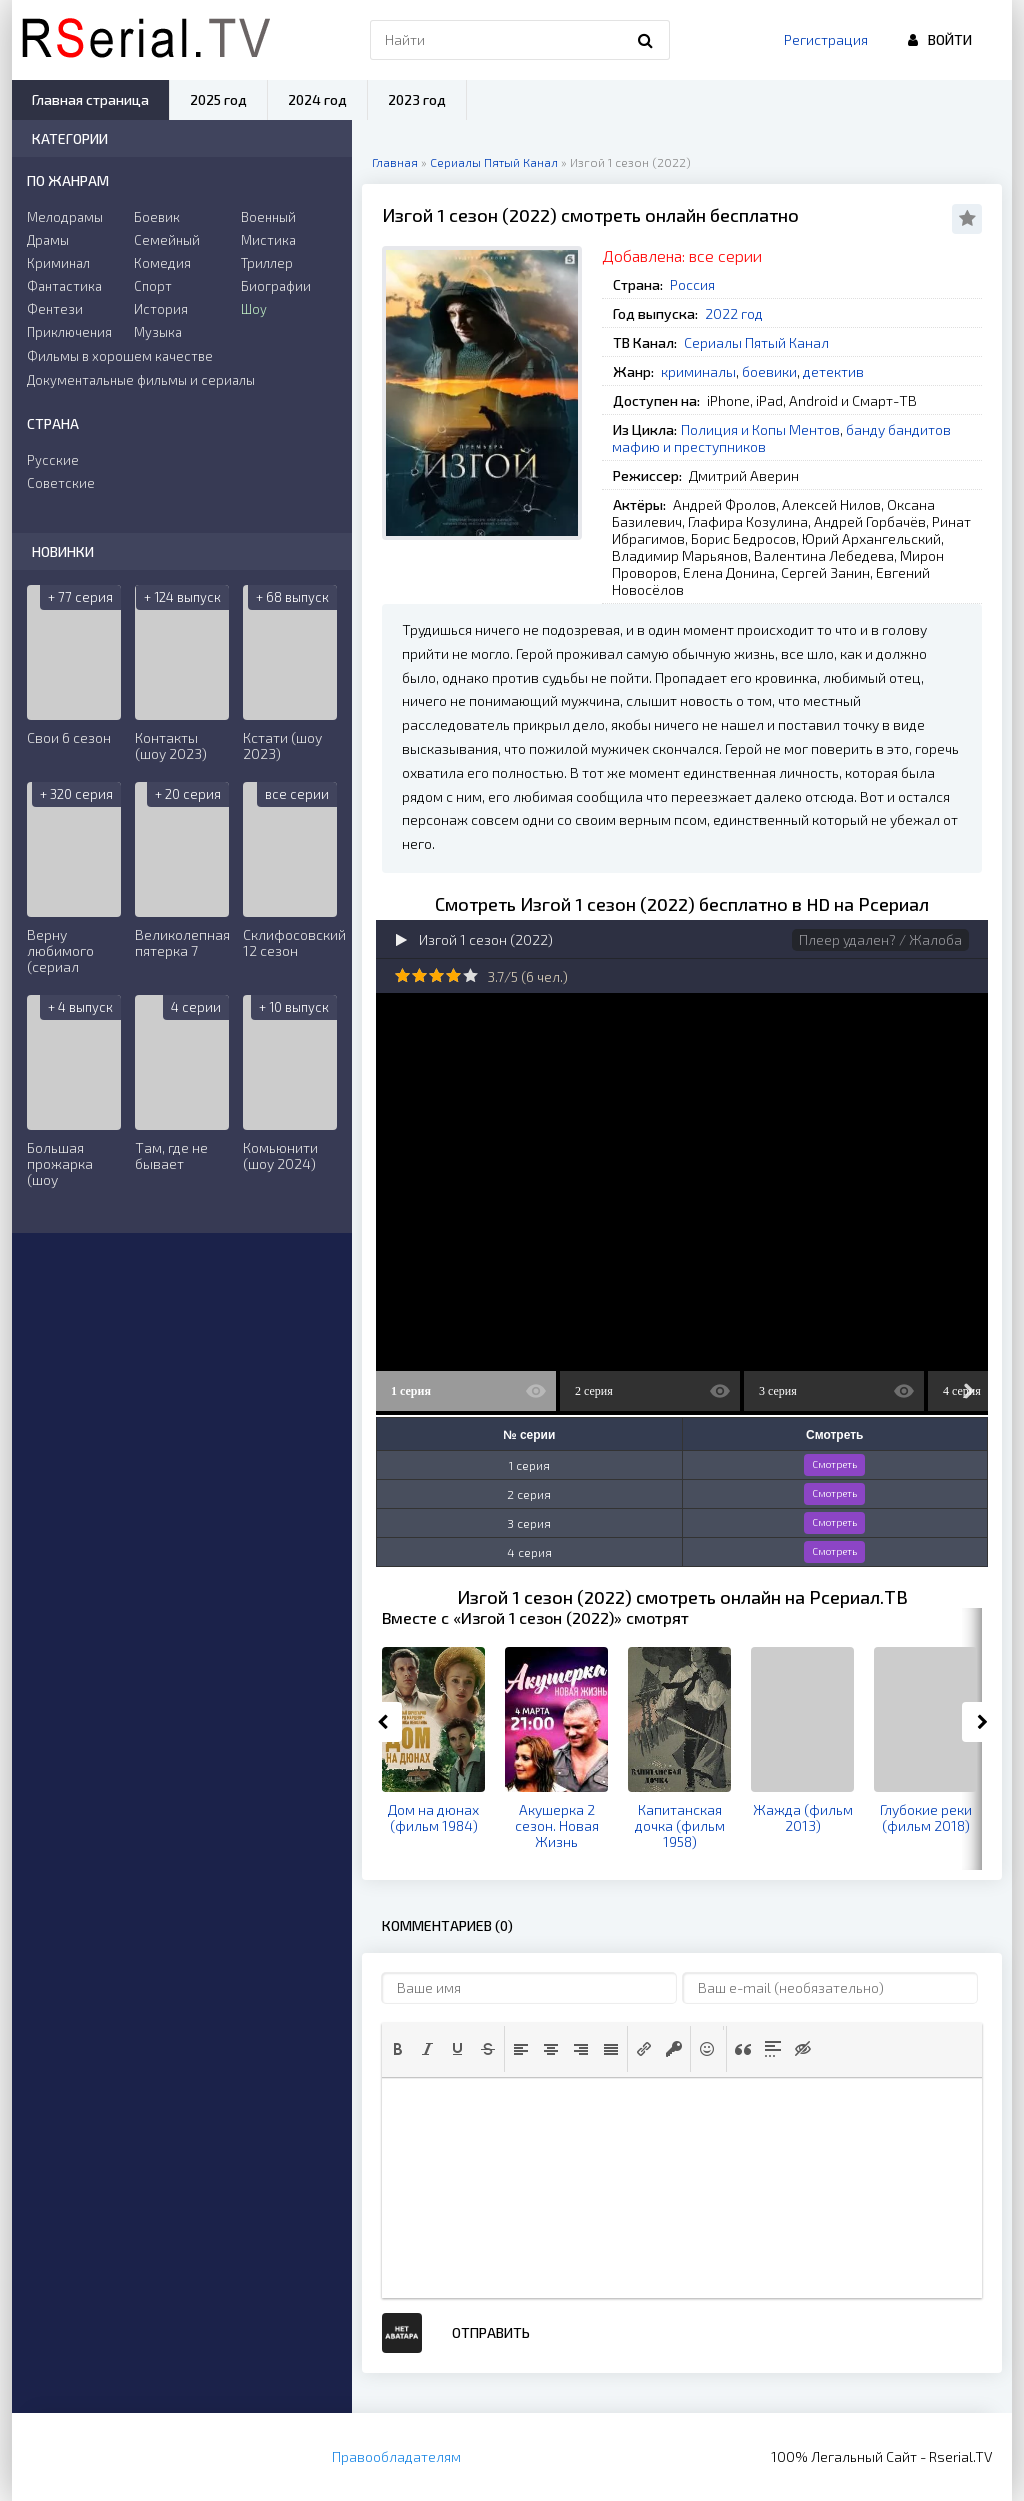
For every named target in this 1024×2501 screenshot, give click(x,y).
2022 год (734, 313)
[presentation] (398, 2049)
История (161, 309)
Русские (53, 460)
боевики (769, 371)
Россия (692, 284)
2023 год (417, 99)
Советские (61, 483)
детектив (833, 371)
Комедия (162, 263)
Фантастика (64, 286)
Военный (268, 217)
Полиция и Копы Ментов (760, 429)
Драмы (48, 240)
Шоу (254, 309)
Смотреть (834, 1464)
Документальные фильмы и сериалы (141, 380)
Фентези (55, 309)
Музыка (158, 332)
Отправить (491, 2332)
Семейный (167, 240)
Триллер (267, 263)
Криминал (58, 263)
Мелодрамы (65, 217)
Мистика (268, 240)
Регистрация (826, 39)
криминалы (698, 371)
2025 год (218, 99)
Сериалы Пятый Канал (756, 342)
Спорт (153, 286)
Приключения (69, 332)
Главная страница (90, 99)
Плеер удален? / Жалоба (880, 939)
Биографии (276, 286)
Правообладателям (396, 2456)
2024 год (317, 99)
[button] (398, 2049)
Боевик (157, 217)
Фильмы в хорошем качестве (120, 356)
